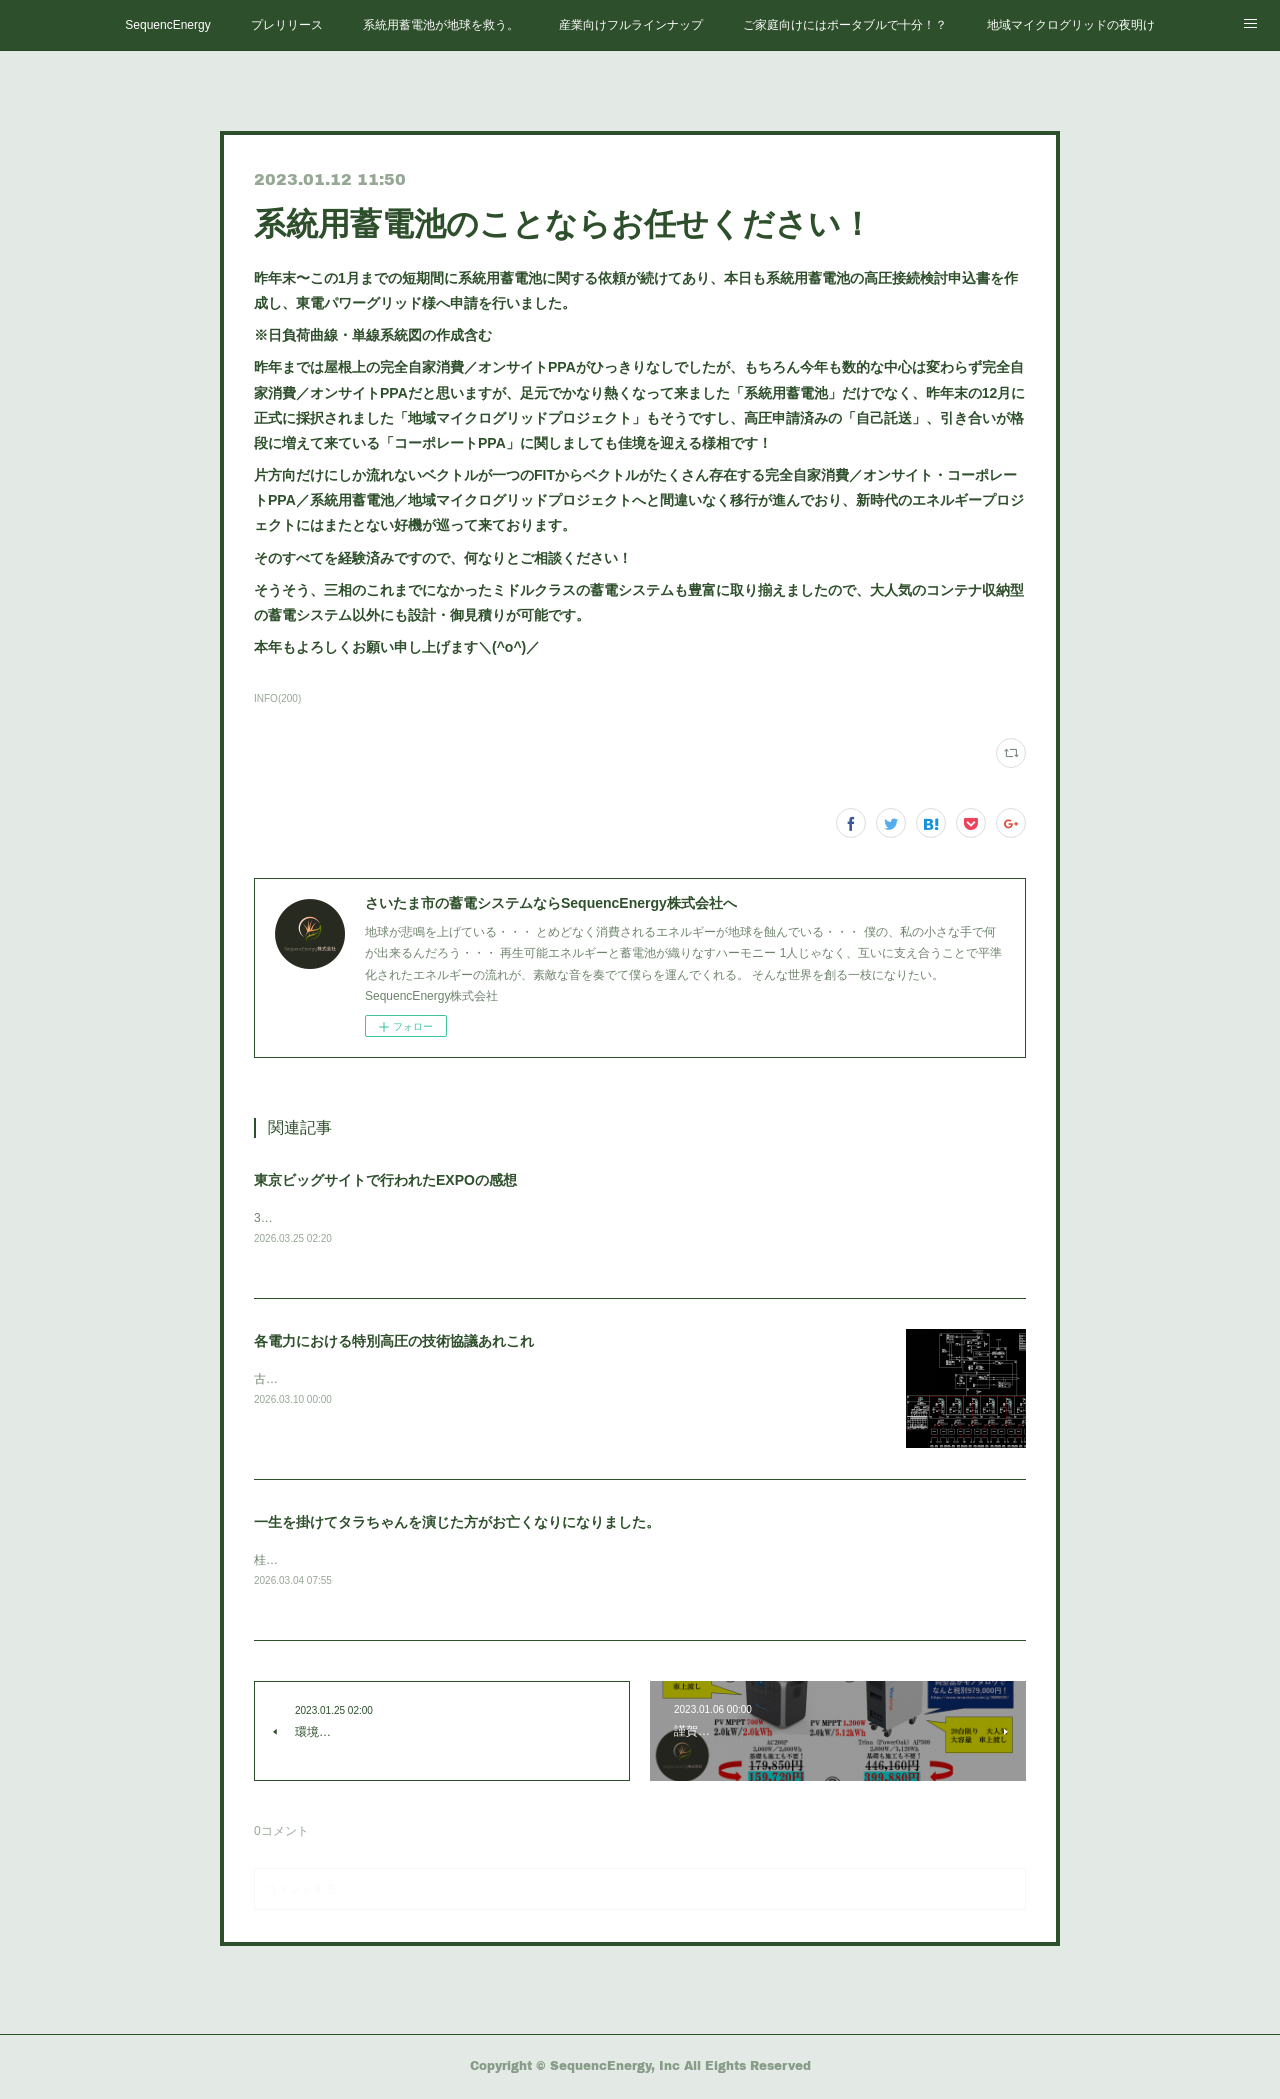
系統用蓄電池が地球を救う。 (441, 25)
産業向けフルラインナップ (631, 25)
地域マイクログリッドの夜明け (1071, 25)
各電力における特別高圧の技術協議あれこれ (394, 1343)
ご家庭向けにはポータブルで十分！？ (845, 25)
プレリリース (287, 25)
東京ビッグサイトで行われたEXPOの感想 (385, 1180)
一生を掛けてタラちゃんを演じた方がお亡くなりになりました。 (457, 1524)
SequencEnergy (167, 25)
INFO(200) (277, 698)
